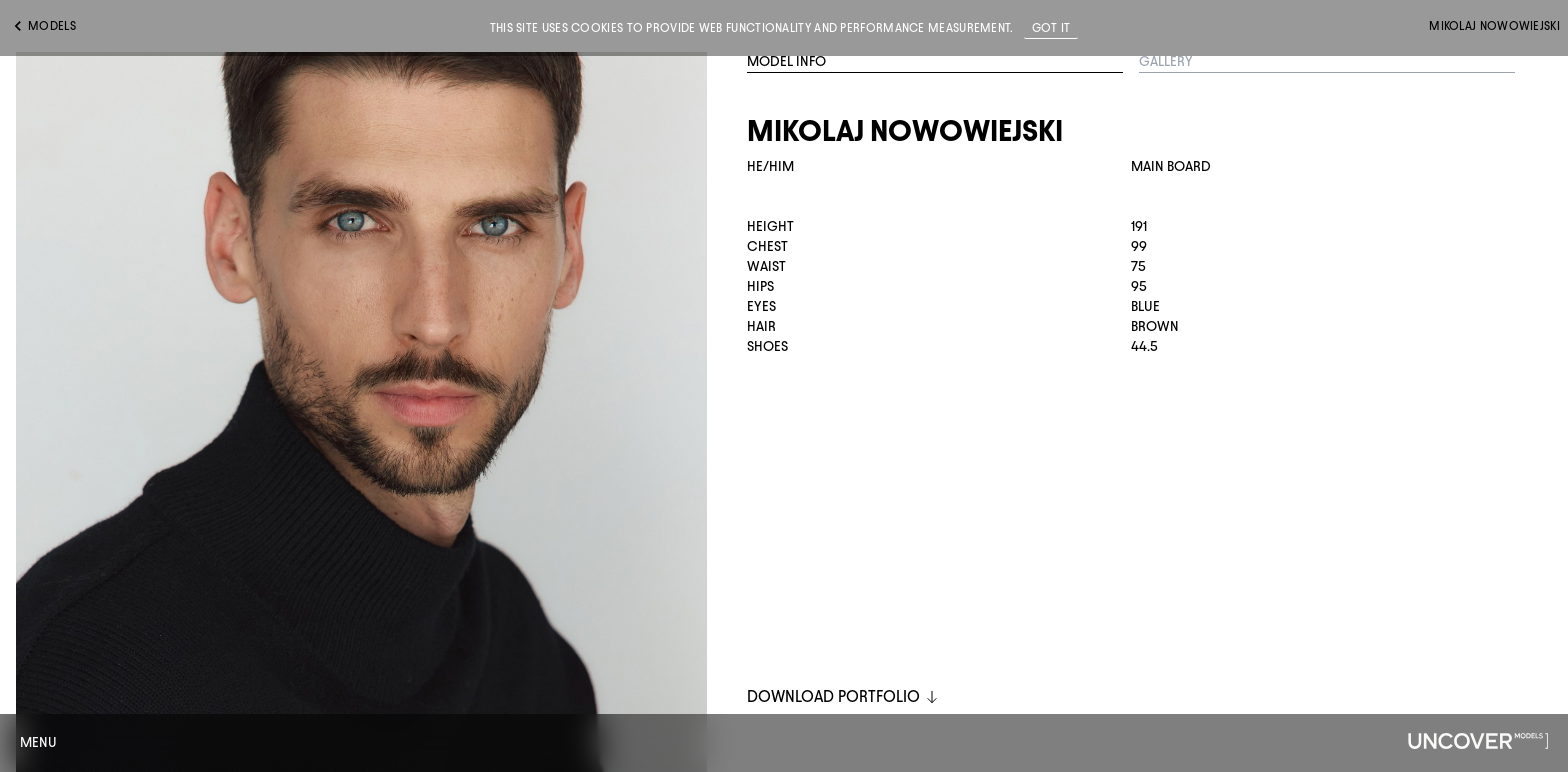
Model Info (786, 61)
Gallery (1166, 61)
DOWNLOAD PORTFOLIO (843, 696)
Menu (38, 742)
